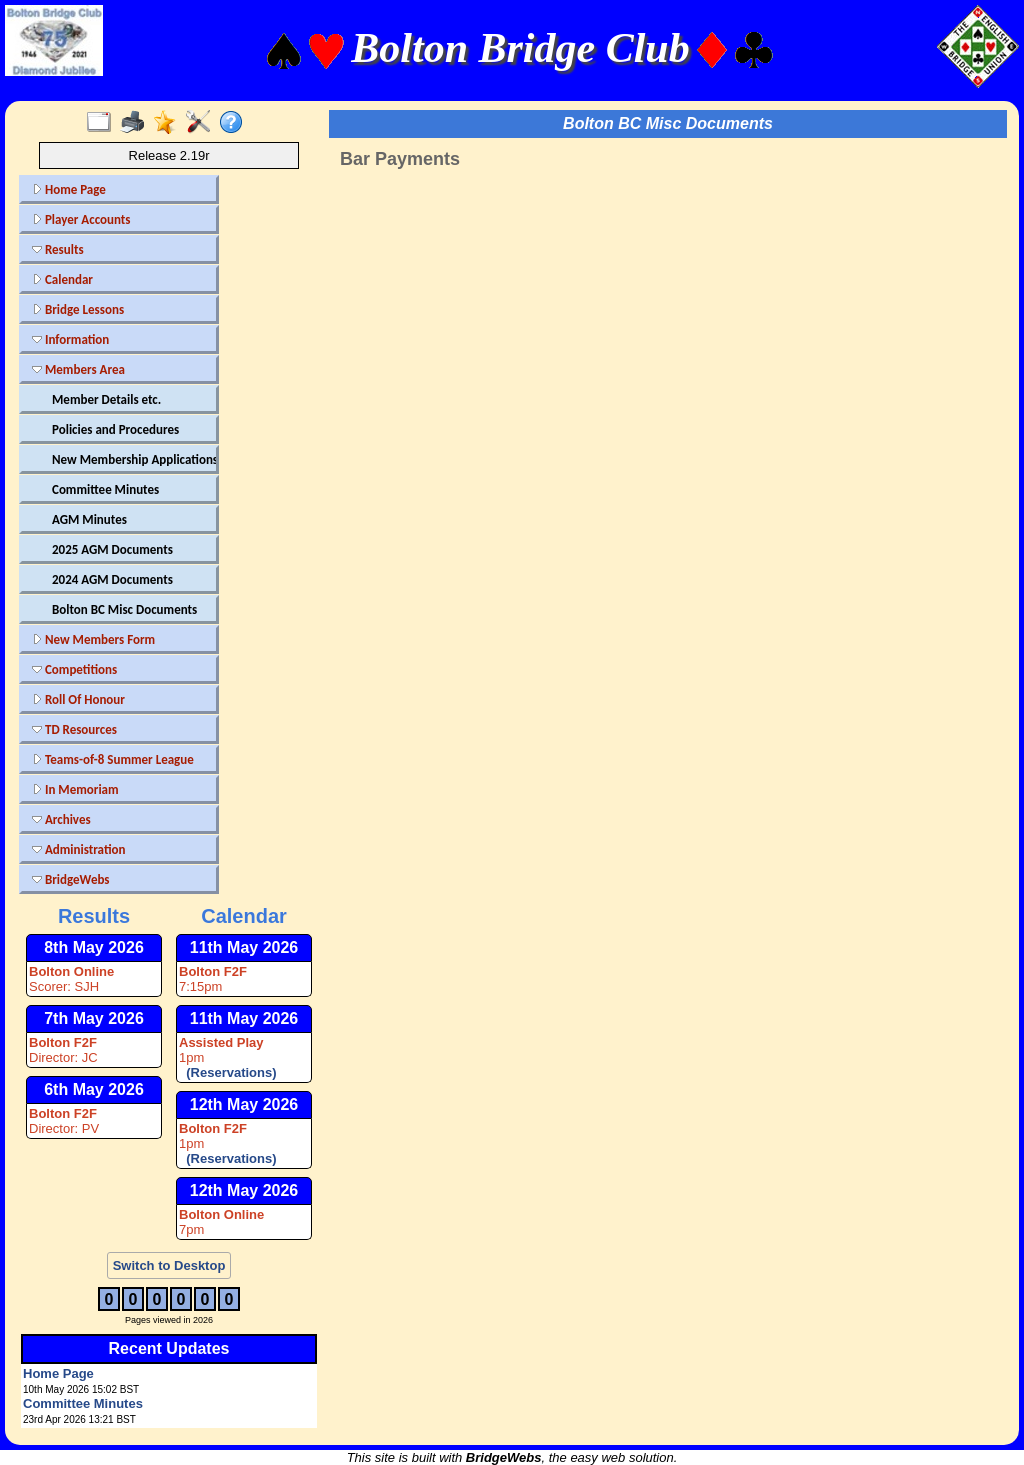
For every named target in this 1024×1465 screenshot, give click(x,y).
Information (70, 339)
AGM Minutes (89, 519)
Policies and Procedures (115, 429)
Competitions (74, 669)
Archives (61, 819)
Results (58, 249)
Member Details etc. (106, 399)
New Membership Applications (132, 459)
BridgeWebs (71, 879)
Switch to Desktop (169, 1265)
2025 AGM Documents (112, 549)
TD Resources (74, 729)
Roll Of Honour (78, 699)
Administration (78, 849)
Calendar (62, 279)
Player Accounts (81, 219)
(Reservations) (228, 1072)
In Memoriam (75, 789)
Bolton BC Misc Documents (124, 609)
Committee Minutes (105, 489)
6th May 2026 (94, 1089)
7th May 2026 (94, 1018)
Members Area (78, 369)
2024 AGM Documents (112, 579)
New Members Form (93, 639)
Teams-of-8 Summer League (113, 759)
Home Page (69, 189)
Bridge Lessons (78, 309)
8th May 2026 (94, 947)
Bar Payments (400, 159)
